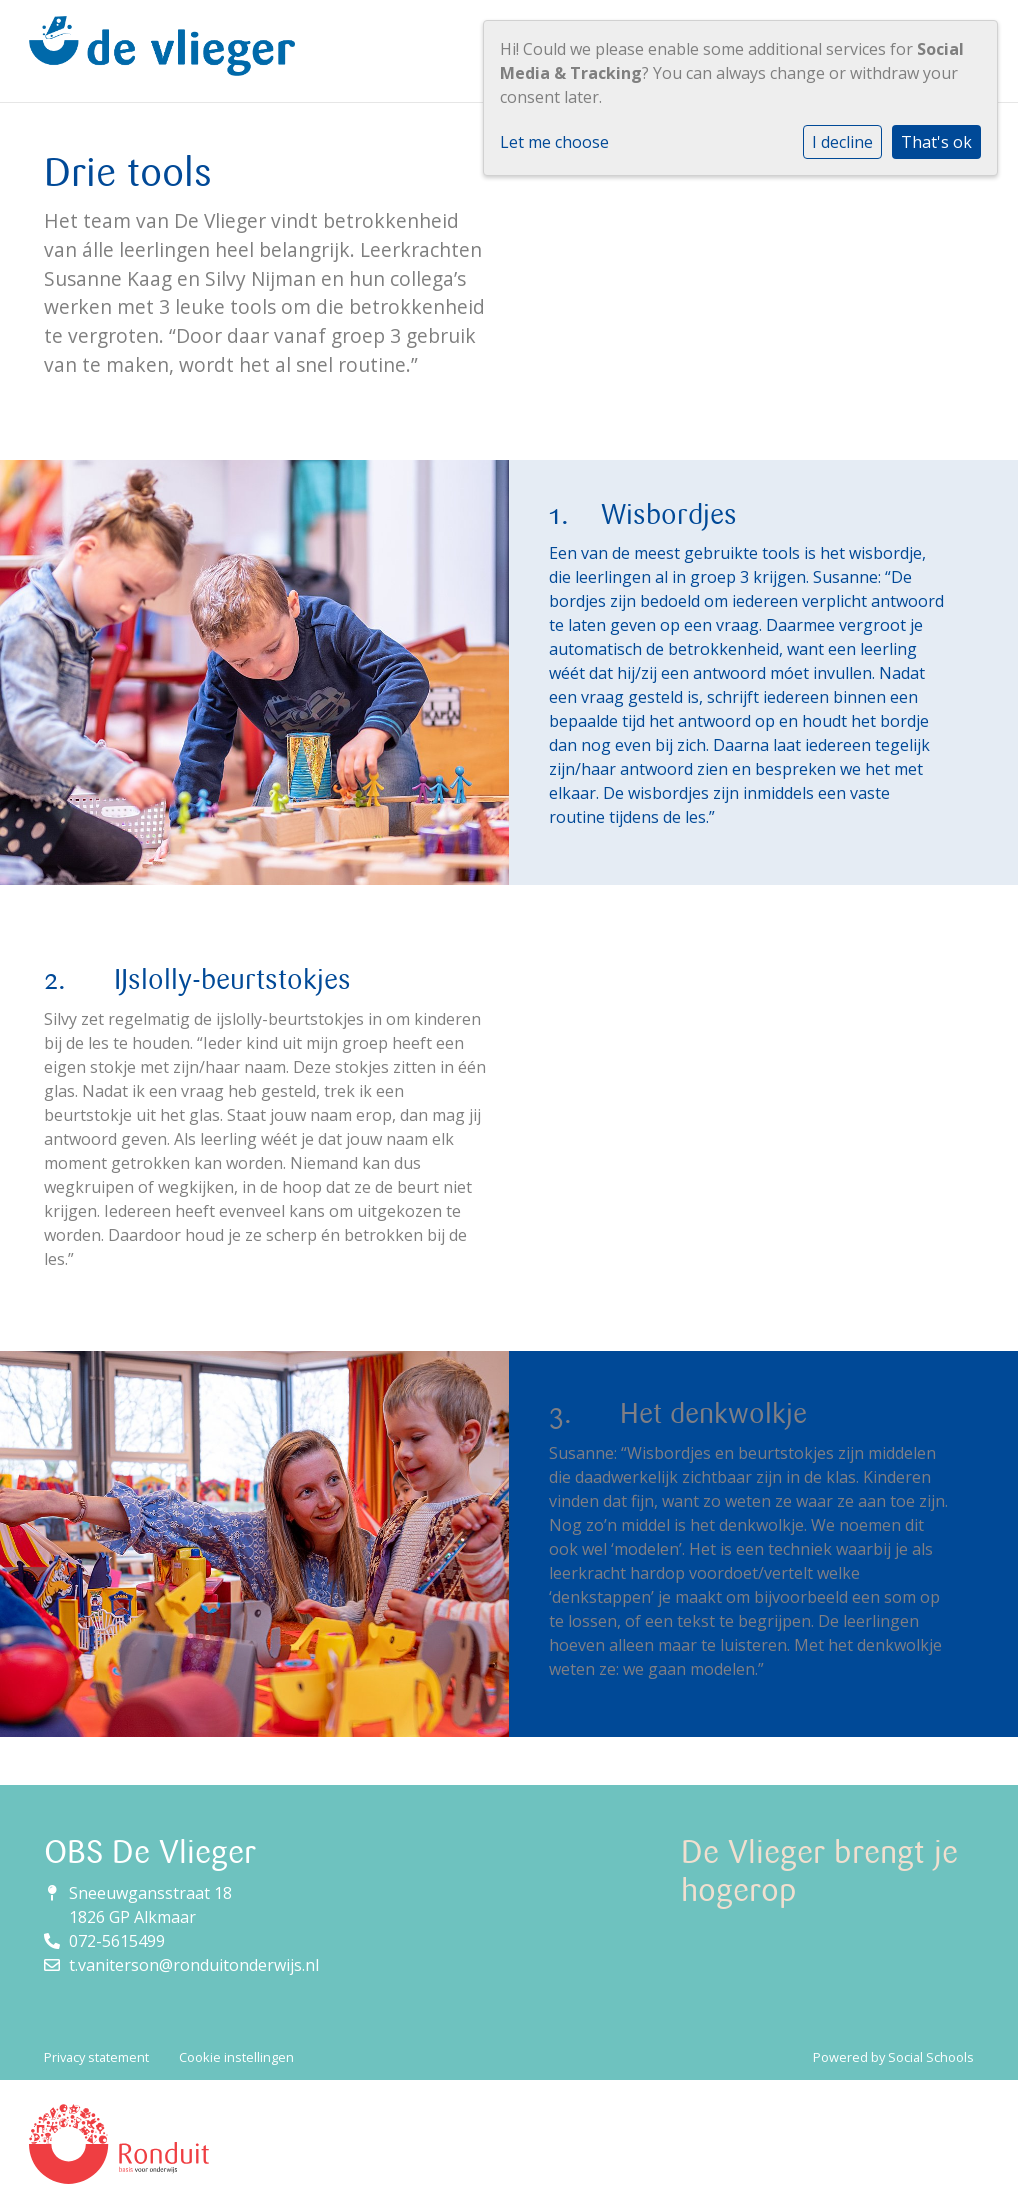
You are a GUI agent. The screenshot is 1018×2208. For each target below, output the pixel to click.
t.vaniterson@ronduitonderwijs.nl (194, 1965)
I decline (842, 142)
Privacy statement (96, 2057)
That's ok (936, 142)
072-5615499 (117, 1941)
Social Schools (931, 2057)
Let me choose (554, 142)
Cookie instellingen (236, 2057)
